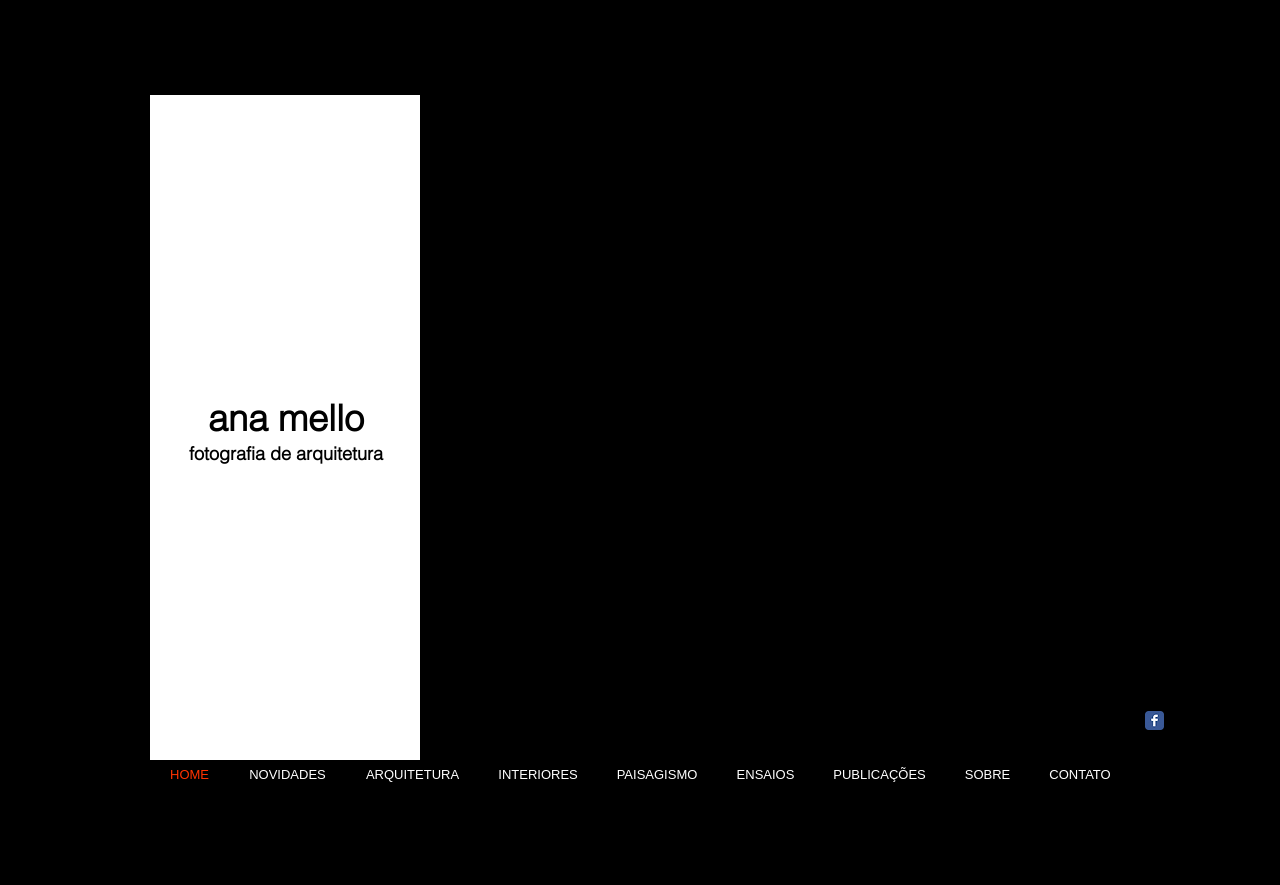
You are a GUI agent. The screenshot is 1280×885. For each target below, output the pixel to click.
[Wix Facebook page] (1154, 720)
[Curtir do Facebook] (1192, 689)
